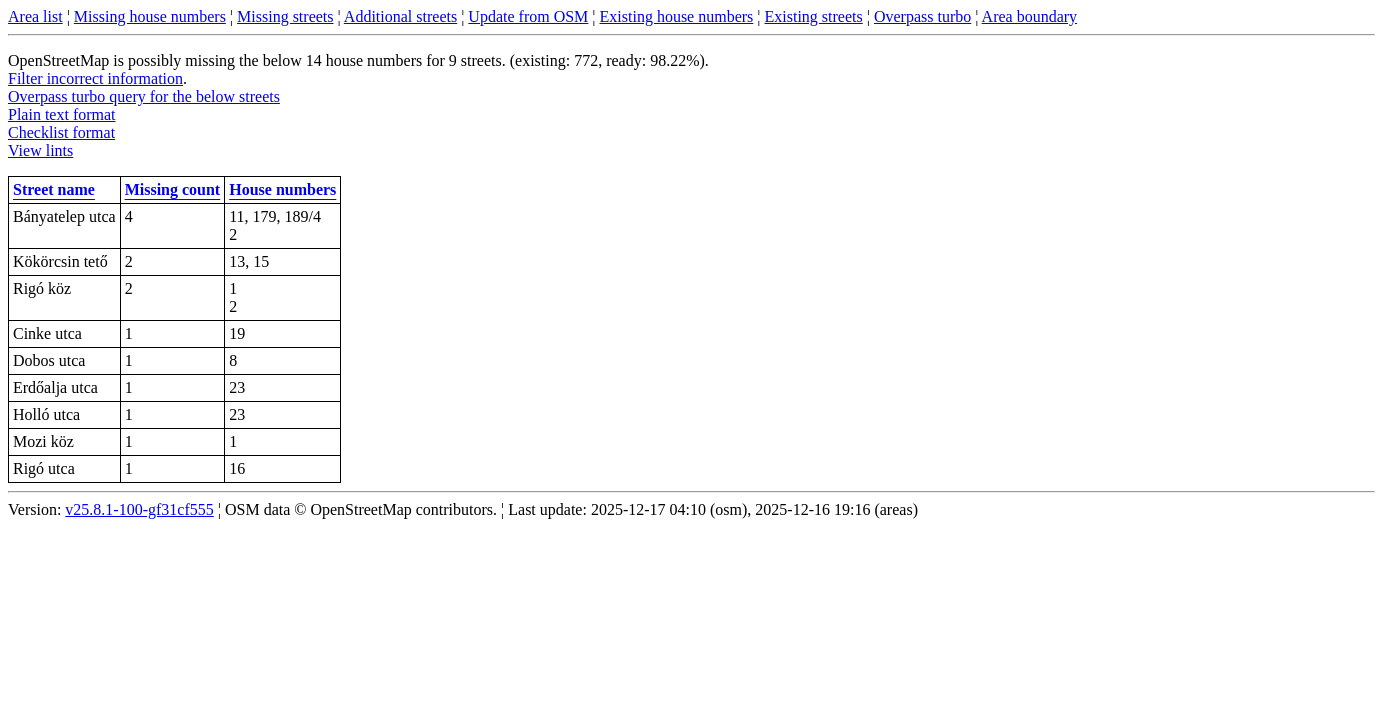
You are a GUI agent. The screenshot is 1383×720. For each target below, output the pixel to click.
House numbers (282, 189)
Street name (54, 189)
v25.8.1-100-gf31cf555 (139, 509)
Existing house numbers (677, 16)
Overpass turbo (922, 16)
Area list (35, 16)
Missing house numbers (150, 16)
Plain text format (62, 114)
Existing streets (814, 16)
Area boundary (1030, 16)
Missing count (173, 189)
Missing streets (285, 16)
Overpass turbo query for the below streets (144, 96)
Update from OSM (528, 16)
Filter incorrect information (95, 78)
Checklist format (61, 132)
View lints (40, 150)
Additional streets (400, 16)
